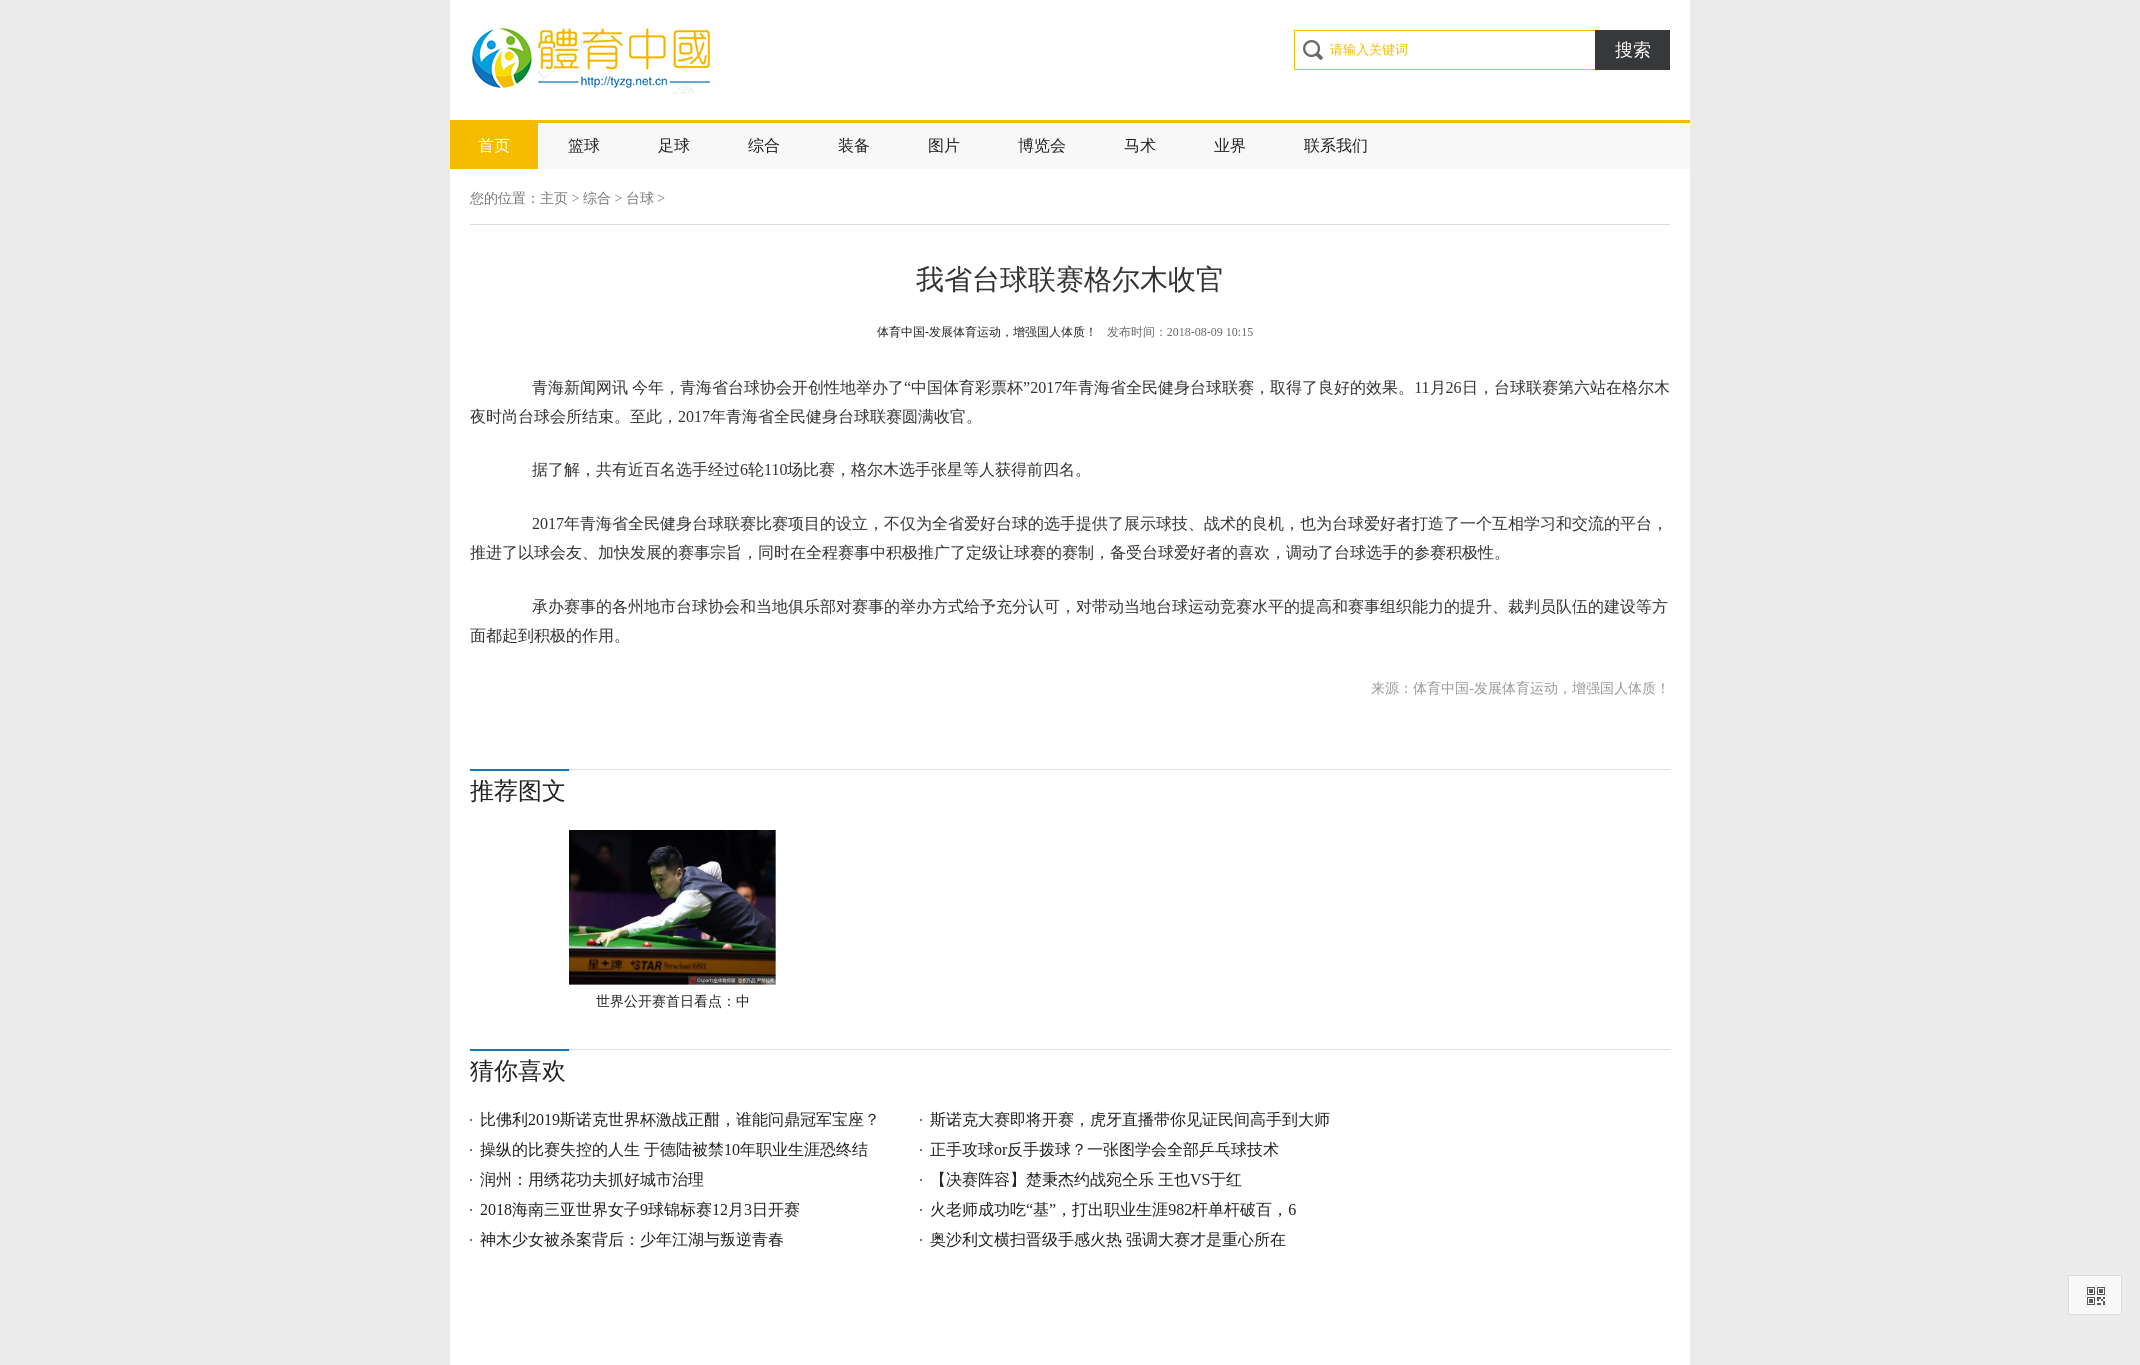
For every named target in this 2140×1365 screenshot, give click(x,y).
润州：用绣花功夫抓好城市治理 (592, 1179)
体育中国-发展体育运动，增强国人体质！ (987, 332)
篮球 (584, 145)
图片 (944, 145)
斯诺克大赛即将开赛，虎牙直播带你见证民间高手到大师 (1130, 1119)
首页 (494, 145)
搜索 (1633, 50)
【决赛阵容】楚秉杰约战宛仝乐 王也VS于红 (1086, 1179)
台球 (640, 198)
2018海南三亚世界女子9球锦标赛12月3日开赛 (640, 1209)
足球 (674, 145)
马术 (1140, 145)
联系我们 (1336, 145)
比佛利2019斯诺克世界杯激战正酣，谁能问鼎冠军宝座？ (680, 1119)
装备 (854, 145)
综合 (764, 145)
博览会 (1042, 145)
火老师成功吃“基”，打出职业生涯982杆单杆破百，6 (1113, 1209)
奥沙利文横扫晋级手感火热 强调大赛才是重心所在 (1108, 1239)
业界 (1230, 145)
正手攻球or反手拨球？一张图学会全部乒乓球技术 (1104, 1149)
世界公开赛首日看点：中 (673, 1001)
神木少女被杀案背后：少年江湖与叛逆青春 (632, 1239)
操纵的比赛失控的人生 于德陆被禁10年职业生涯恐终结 (674, 1149)
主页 (554, 198)
